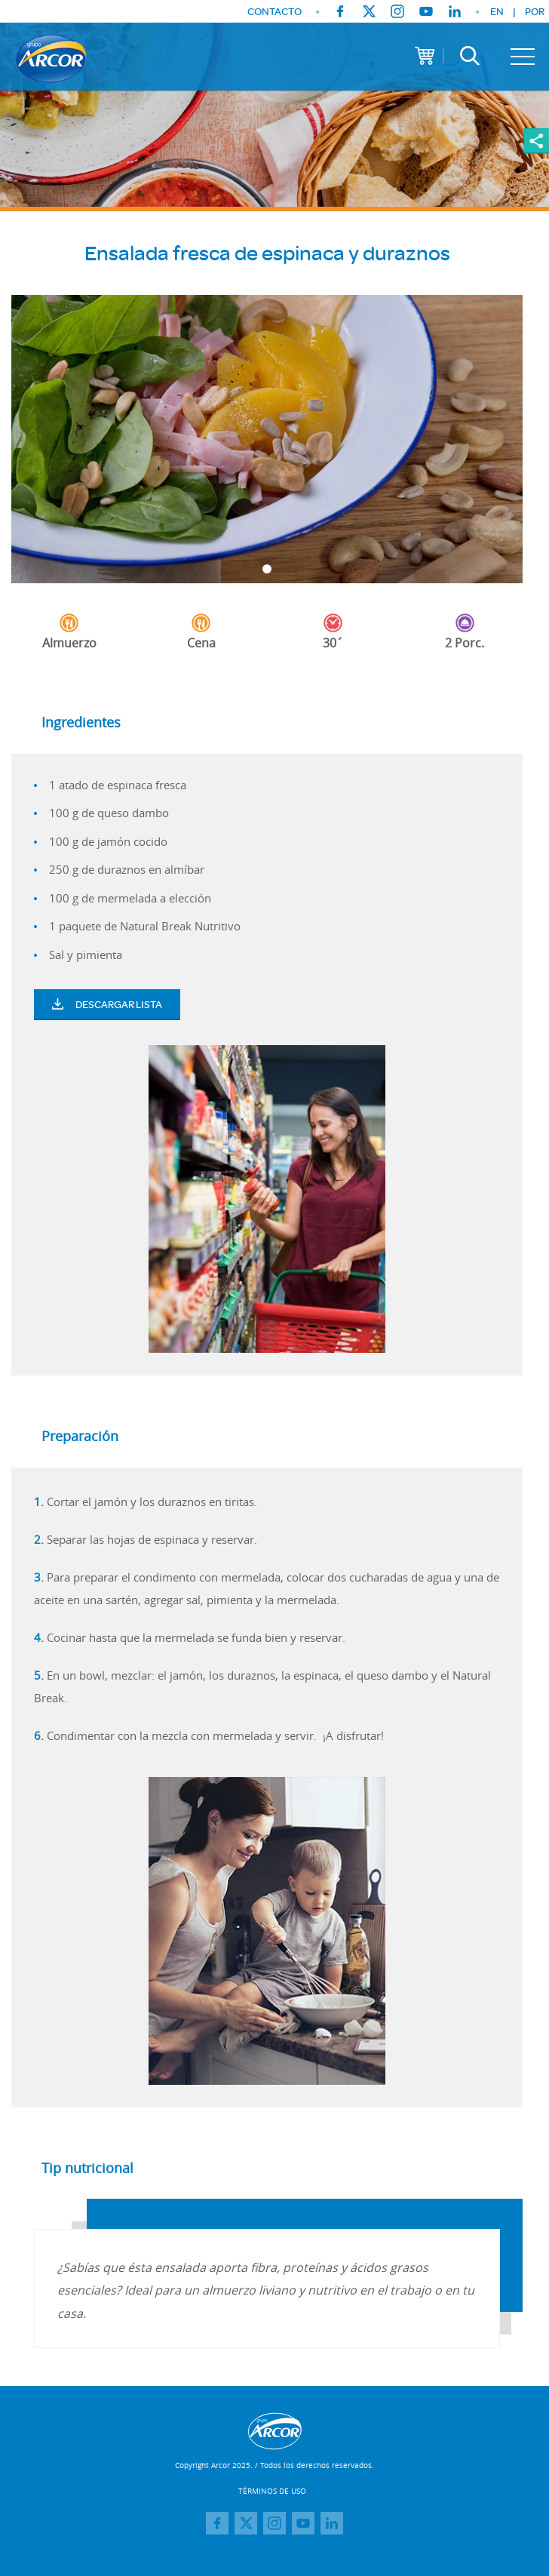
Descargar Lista (107, 1004)
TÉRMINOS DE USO (272, 2491)
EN (497, 11)
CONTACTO (274, 11)
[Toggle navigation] (522, 56)
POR (534, 11)
